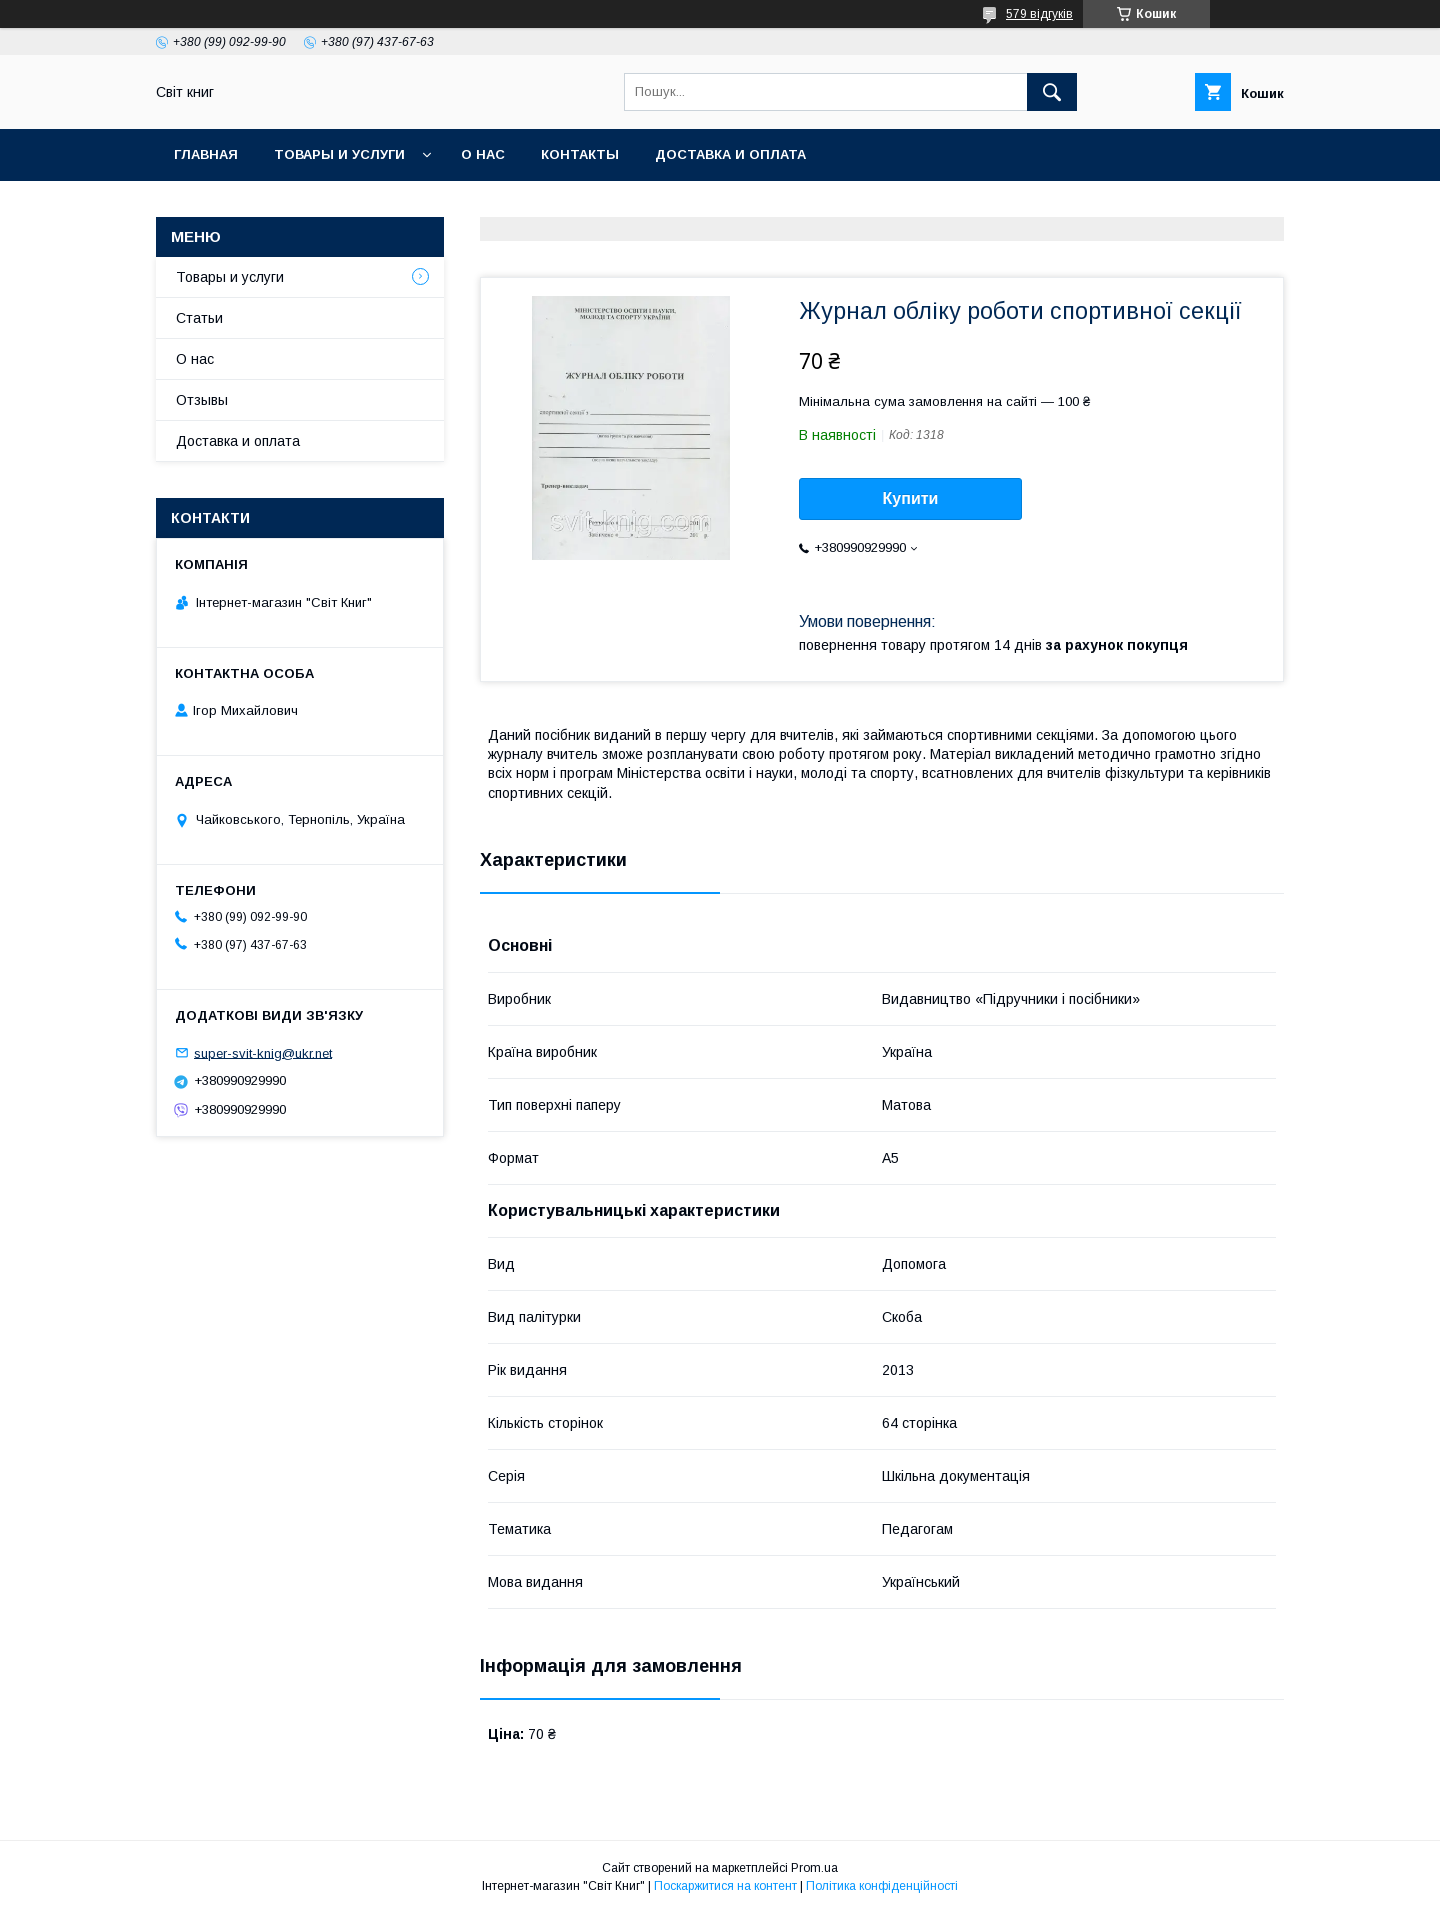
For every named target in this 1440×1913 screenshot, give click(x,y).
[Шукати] (1052, 92)
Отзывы (202, 400)
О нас (483, 154)
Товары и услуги (339, 154)
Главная (206, 154)
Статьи (199, 318)
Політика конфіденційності (882, 1886)
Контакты (580, 154)
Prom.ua (814, 1868)
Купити (911, 498)
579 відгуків (1039, 14)
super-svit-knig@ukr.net (263, 1052)
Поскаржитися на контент (725, 1886)
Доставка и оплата (730, 154)
